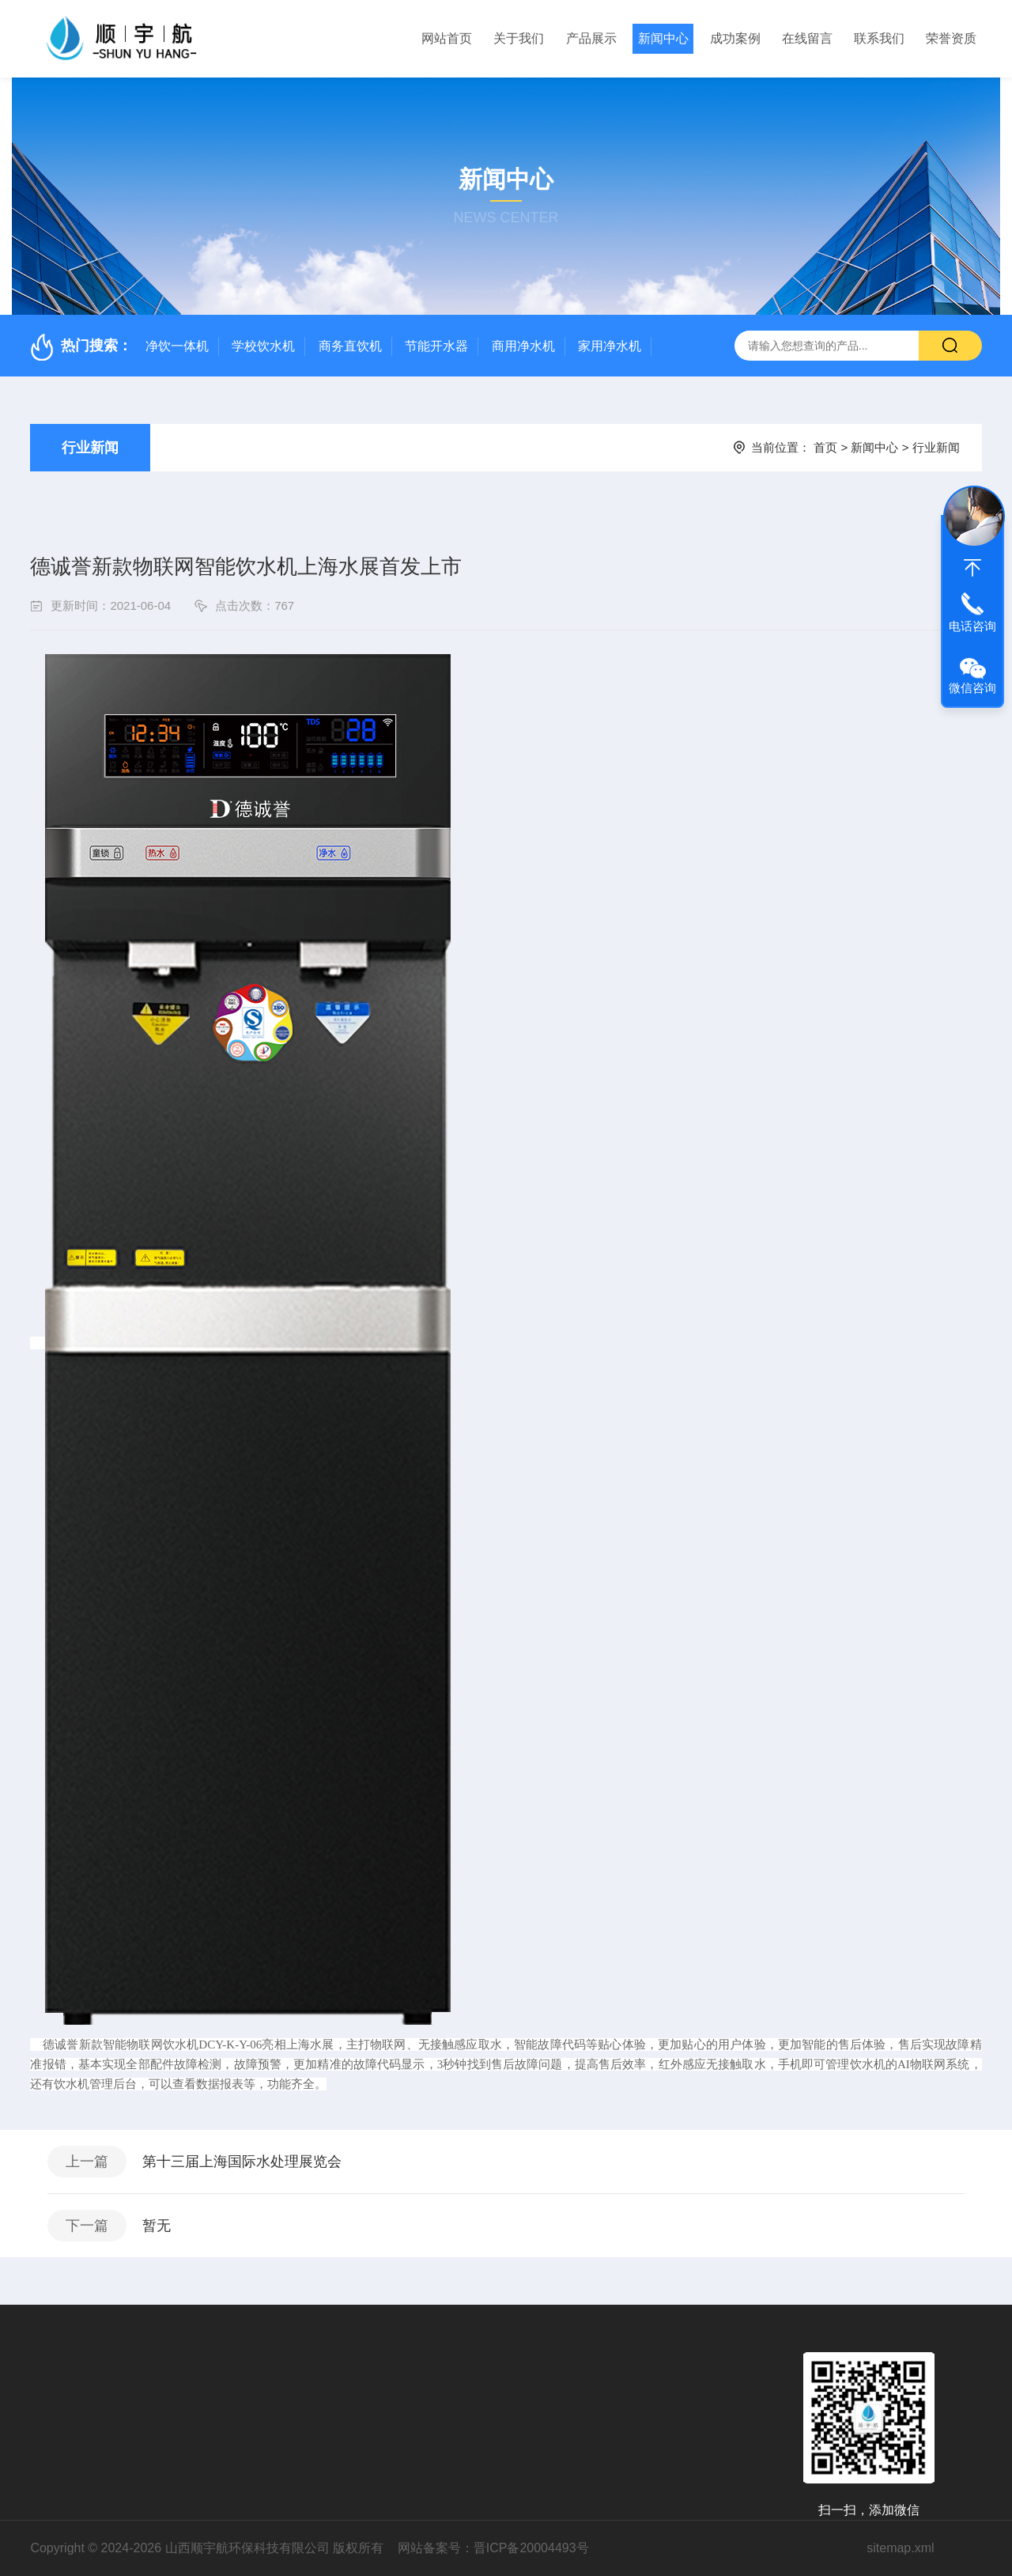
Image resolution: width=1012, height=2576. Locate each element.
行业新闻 (90, 448)
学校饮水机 (263, 346)
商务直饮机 (350, 346)
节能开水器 (436, 346)
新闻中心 (663, 38)
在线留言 (807, 38)
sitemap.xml (900, 2548)
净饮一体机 (177, 346)
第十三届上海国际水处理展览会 (242, 2161)
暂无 (156, 2226)
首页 (825, 447)
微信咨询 (972, 687)
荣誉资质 (951, 38)
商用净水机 (523, 346)
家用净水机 (609, 346)
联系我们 (879, 38)
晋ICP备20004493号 (531, 2548)
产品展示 (591, 38)
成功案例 (735, 38)
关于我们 (518, 38)
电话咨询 (972, 626)
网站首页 (446, 38)
